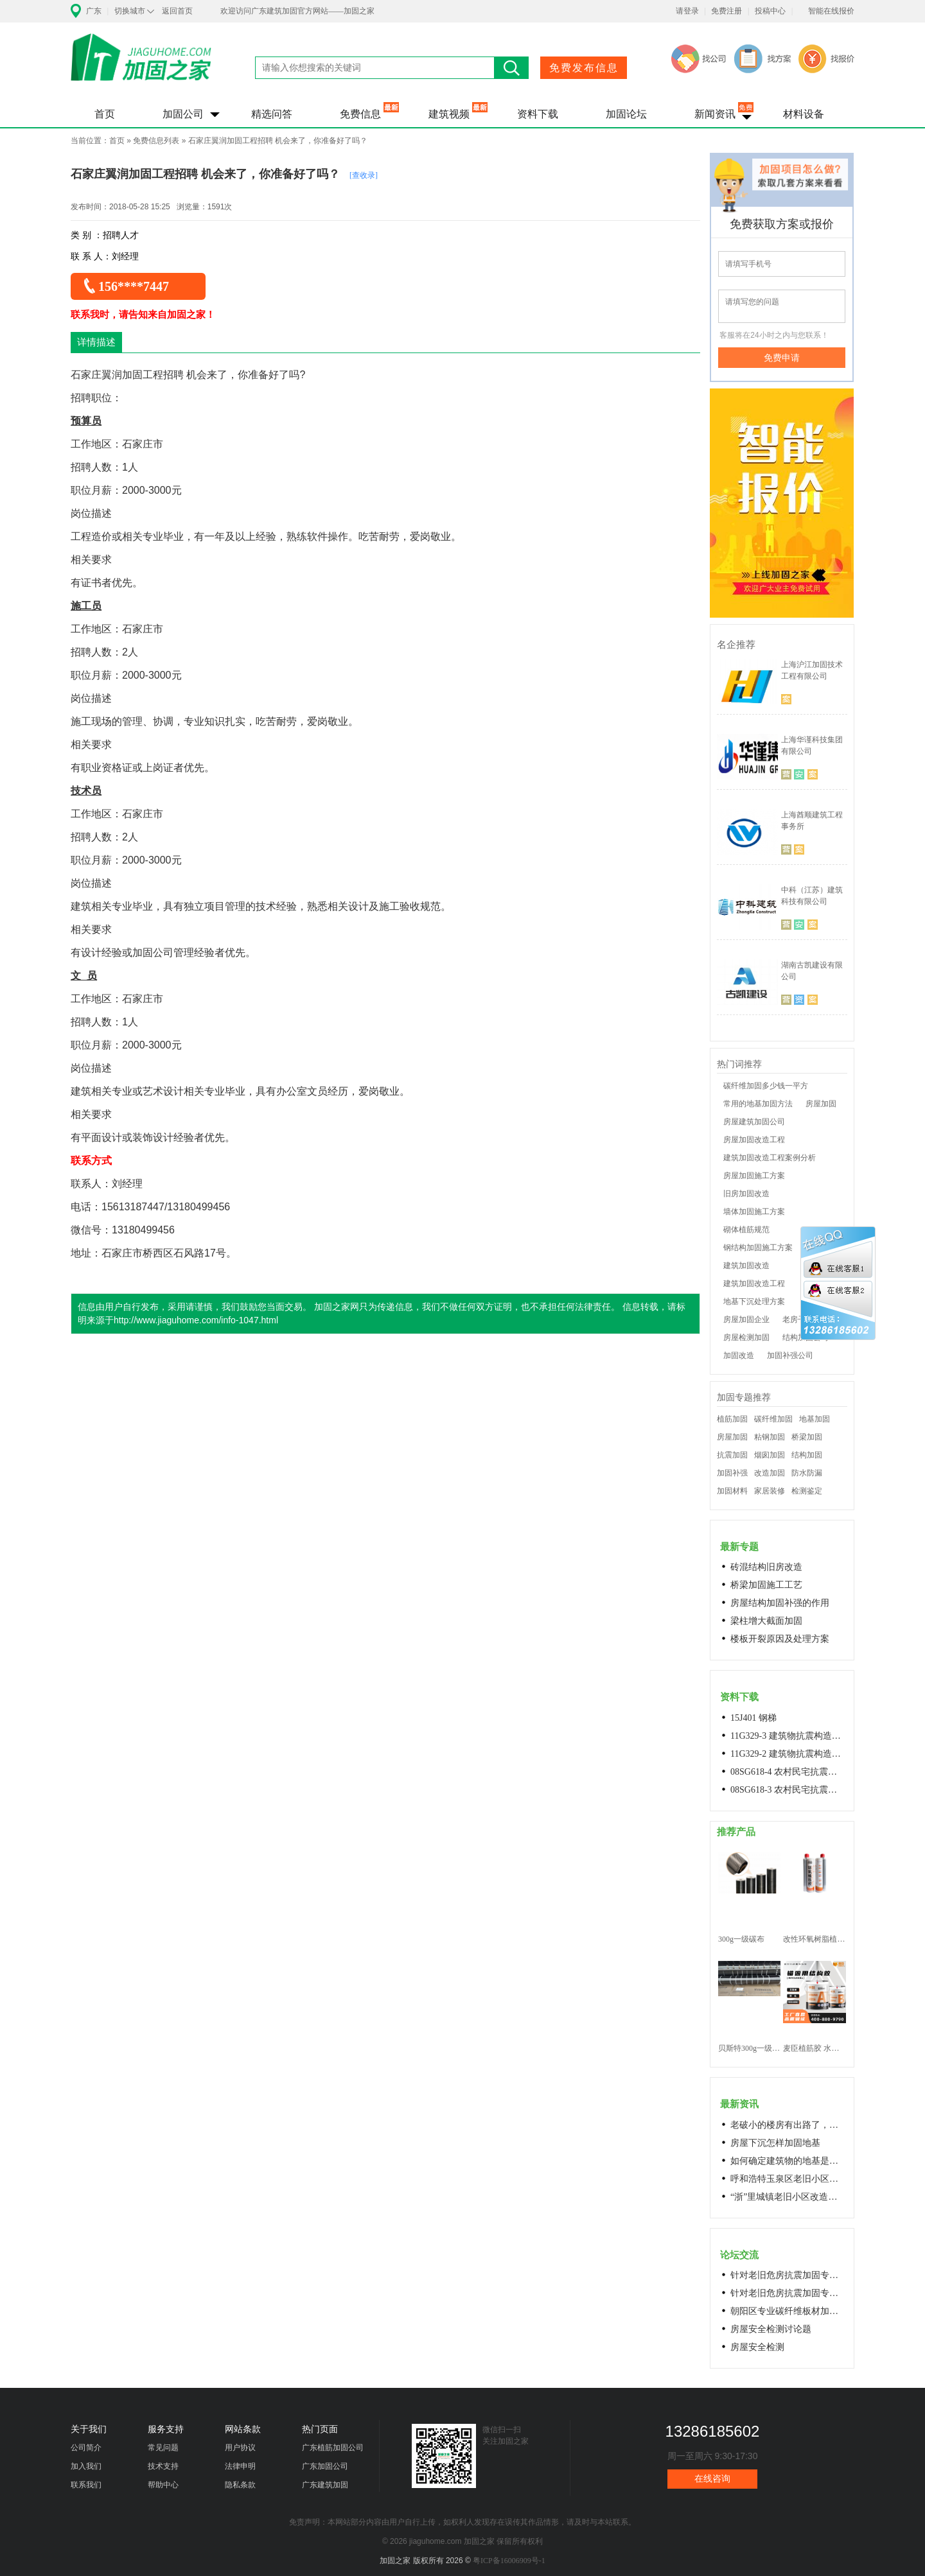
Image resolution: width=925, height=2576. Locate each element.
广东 (93, 10)
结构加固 (806, 1454)
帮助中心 (163, 2484)
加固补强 (732, 1472)
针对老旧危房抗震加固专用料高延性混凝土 (788, 2275)
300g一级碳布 (741, 1939)
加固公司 (183, 114)
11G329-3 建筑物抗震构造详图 (788, 1736)
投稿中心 (770, 10)
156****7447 (133, 286)
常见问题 (163, 2447)
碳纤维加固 (773, 1418)
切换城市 (129, 10)
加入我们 (86, 2466)
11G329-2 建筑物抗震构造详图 (788, 1754)
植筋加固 (732, 1418)
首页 (104, 114)
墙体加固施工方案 (754, 1211)
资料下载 (537, 114)
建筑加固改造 (746, 1265)
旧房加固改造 (746, 1193)
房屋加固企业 (746, 1319)
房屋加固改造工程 (754, 1139)
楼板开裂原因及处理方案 (779, 1639)
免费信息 (360, 114)
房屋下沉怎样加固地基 (775, 2143)
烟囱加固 (769, 1454)
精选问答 (271, 114)
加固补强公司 (790, 1355)
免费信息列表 (156, 140)
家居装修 (769, 1490)
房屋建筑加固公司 (754, 1121)
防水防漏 (806, 1472)
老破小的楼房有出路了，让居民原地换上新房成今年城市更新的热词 (788, 2125)
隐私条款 (240, 2484)
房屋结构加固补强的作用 (779, 1603)
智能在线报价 (831, 10)
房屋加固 (821, 1103)
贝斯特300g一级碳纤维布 (749, 2048)
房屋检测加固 (746, 1337)
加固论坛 (626, 114)
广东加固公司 (325, 2466)
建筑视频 (449, 114)
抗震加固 (732, 1454)
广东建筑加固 (325, 2484)
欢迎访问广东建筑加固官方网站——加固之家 (297, 10)
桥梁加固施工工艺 (766, 1585)
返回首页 (177, 10)
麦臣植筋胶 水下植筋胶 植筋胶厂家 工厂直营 (814, 2048)
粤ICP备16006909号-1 (509, 2560)
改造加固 (769, 1472)
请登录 (687, 10)
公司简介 (86, 2447)
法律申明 (240, 2466)
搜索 (512, 68)
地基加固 (814, 1418)
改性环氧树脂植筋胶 (814, 1939)
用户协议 (240, 2447)
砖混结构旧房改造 (766, 1567)
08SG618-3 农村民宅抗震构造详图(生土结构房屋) (788, 1790)
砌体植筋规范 (746, 1229)
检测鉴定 (806, 1490)
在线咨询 (712, 2479)
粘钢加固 (769, 1436)
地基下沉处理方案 (754, 1301)
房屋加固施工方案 (754, 1175)
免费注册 (726, 10)
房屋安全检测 (757, 2347)
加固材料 (732, 1490)
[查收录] (363, 175)
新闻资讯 (715, 114)
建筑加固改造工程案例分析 (769, 1157)
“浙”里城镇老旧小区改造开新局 (788, 2197)
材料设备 (803, 114)
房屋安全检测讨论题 (770, 2329)
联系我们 (86, 2484)
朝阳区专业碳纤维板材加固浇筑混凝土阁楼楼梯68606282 (788, 2311)
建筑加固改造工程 (754, 1283)
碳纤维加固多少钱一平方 (765, 1085)
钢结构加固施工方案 (758, 1247)
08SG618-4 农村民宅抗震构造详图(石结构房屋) (788, 1772)
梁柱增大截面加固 (766, 1621)
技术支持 (163, 2466)
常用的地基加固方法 (758, 1103)
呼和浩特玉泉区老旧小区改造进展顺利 (788, 2179)
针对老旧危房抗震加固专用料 (788, 2293)
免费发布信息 (584, 67)
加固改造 (738, 1355)
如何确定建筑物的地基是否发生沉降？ (788, 2161)
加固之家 (141, 65)
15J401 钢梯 (753, 1718)
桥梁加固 (806, 1436)
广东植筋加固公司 (333, 2447)
